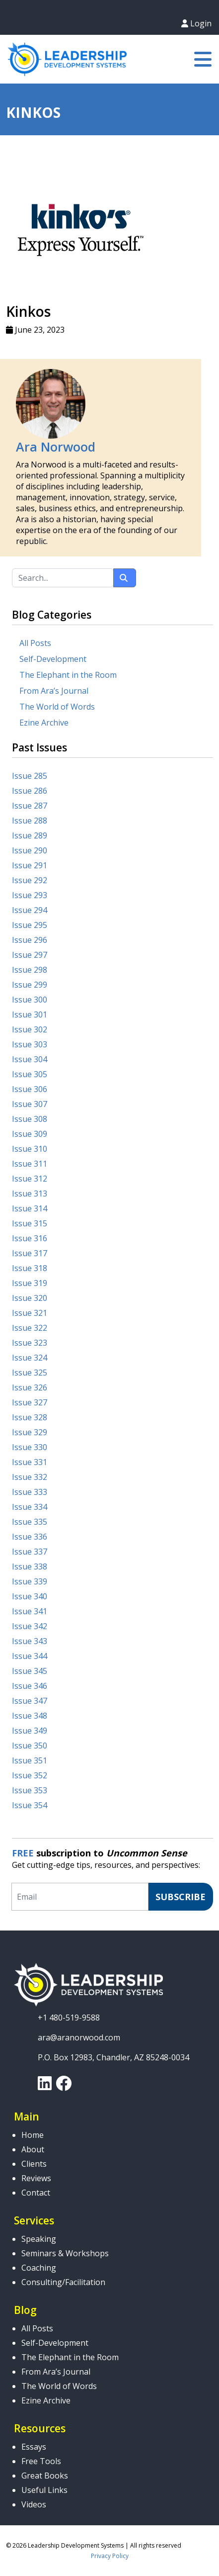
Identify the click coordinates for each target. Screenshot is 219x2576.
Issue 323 (29, 1342)
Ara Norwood (55, 446)
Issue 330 (29, 1447)
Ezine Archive (44, 722)
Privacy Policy (110, 2556)
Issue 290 (29, 850)
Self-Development (52, 658)
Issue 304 (29, 1059)
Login (196, 23)
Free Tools (41, 2461)
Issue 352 (29, 1775)
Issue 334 (29, 1506)
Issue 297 (29, 954)
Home (32, 2134)
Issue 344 (29, 1656)
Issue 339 (29, 1581)
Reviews (36, 2178)
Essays (33, 2446)
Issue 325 (29, 1372)
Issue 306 (29, 1089)
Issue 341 (29, 1611)
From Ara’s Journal (53, 690)
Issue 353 (29, 1790)
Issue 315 (29, 1223)
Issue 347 (29, 1700)
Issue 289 (29, 835)
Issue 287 (29, 805)
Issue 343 (29, 1641)
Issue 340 (29, 1596)
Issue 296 (29, 939)
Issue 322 (29, 1327)
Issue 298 (29, 969)
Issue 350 (29, 1745)
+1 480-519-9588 (69, 2017)
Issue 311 (29, 1163)
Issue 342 (29, 1626)
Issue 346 (29, 1685)
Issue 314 (29, 1208)
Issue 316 (29, 1238)
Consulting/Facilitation (63, 2282)
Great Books (44, 2475)
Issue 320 (29, 1297)
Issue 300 (29, 999)
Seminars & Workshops (65, 2253)
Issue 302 (29, 1029)
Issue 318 (29, 1268)
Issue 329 (29, 1432)
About (32, 2149)
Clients (34, 2163)
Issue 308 (29, 1118)
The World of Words (57, 706)
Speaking (38, 2238)
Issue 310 (29, 1148)
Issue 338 (29, 1566)
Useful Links (44, 2489)
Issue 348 (29, 1715)
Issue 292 (29, 880)
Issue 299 (29, 984)
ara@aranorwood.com (79, 2037)
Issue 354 (29, 1805)
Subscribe (180, 1897)
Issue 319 (29, 1283)
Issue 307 (29, 1104)
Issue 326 (29, 1387)
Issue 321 (29, 1312)
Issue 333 (29, 1491)
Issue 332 (29, 1477)
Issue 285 (29, 775)
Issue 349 (29, 1730)
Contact (35, 2192)
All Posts (35, 643)
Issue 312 (29, 1178)
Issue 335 (29, 1521)
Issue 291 (29, 865)
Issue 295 (29, 925)
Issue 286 (29, 790)
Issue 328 (29, 1417)
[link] (45, 2086)
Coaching (38, 2267)
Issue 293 (29, 895)
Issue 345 (29, 1670)
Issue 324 (29, 1357)
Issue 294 (29, 910)
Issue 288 (29, 820)
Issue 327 (29, 1402)
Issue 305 (29, 1074)
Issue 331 (29, 1462)
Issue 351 (29, 1760)
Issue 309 (29, 1133)
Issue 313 (29, 1193)
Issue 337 (29, 1551)
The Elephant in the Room (68, 674)
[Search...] (63, 577)
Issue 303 (29, 1044)
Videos (33, 2504)
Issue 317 (29, 1253)
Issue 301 (29, 1014)
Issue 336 (29, 1536)
